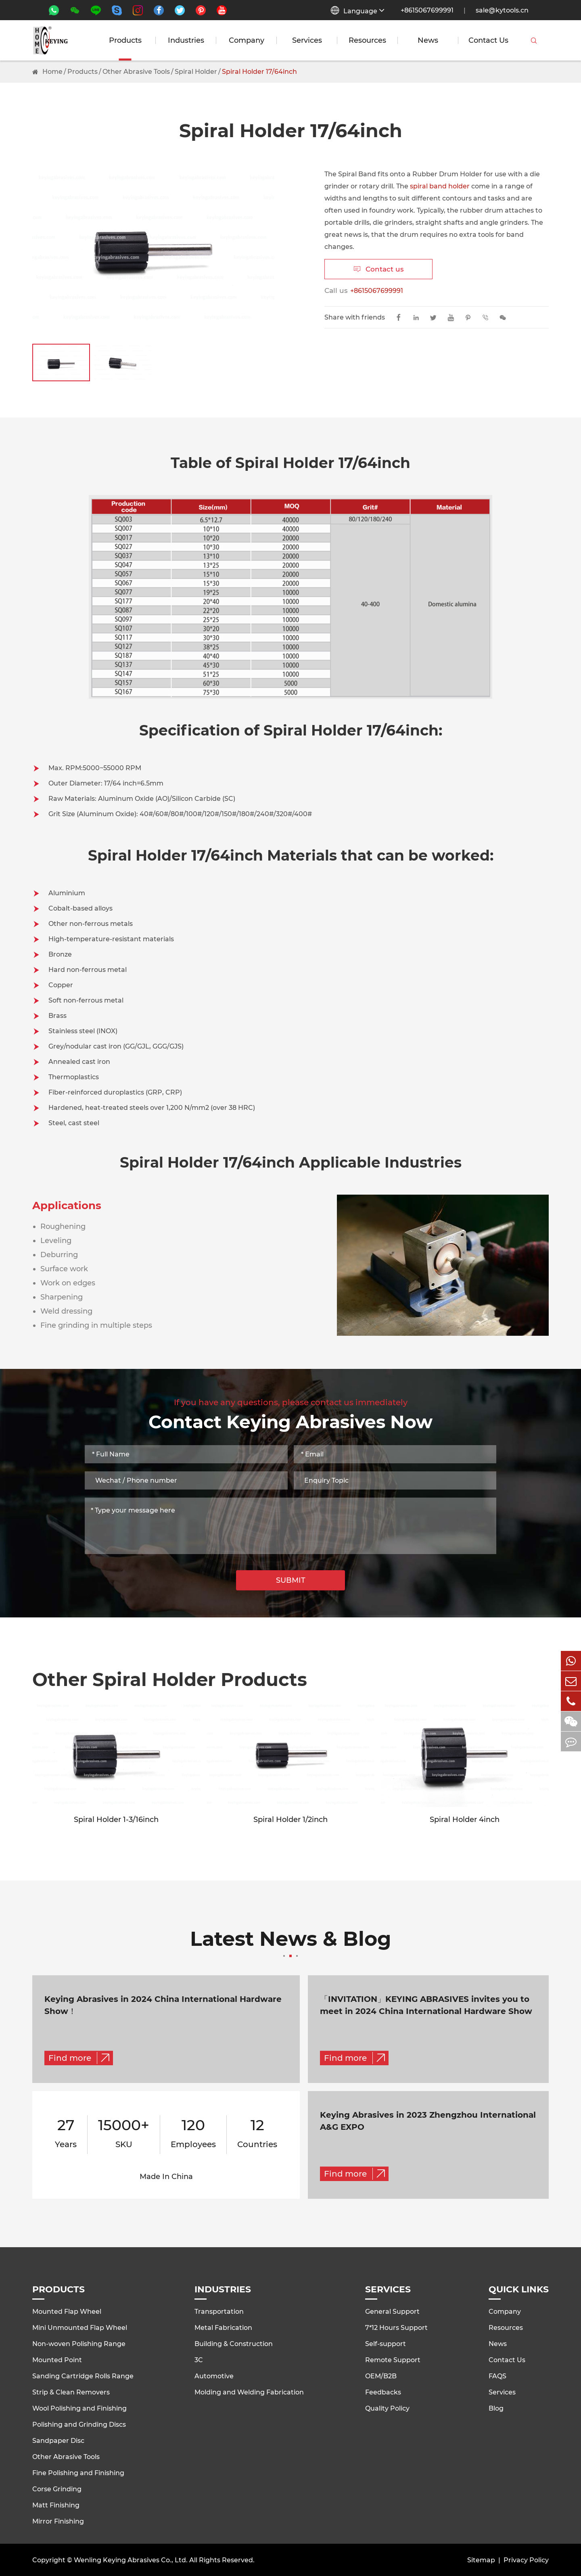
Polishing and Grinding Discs (79, 2424)
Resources (367, 40)
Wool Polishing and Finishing (79, 2408)
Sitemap (481, 2560)
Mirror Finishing (58, 2521)
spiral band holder (440, 186)
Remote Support (392, 2360)
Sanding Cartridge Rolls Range (83, 2376)
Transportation (219, 2311)
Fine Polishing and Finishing (78, 2473)
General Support (392, 2311)
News (428, 40)
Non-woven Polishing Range (78, 2344)
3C (198, 2360)
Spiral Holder (196, 71)
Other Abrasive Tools (136, 71)
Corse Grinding (57, 2489)
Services (307, 40)
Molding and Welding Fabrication (249, 2392)
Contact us (378, 269)
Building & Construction (233, 2344)
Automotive (214, 2376)
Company (246, 40)
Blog (496, 2408)
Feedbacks (383, 2392)
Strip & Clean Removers (71, 2392)
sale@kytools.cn (502, 10)
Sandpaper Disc (58, 2440)
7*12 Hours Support (396, 2328)
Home (52, 71)
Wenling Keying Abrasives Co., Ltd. (131, 2560)
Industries (186, 40)
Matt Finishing (55, 2505)
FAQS (497, 2376)
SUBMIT (290, 1580)
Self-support (385, 2344)
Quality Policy (387, 2408)
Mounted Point (57, 2360)
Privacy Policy (526, 2560)
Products (125, 40)
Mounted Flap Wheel (66, 2311)
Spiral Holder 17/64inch (259, 71)
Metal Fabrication (223, 2328)
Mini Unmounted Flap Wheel (79, 2328)
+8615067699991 (427, 10)
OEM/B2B (381, 2376)
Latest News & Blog (290, 1943)
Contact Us (488, 40)
